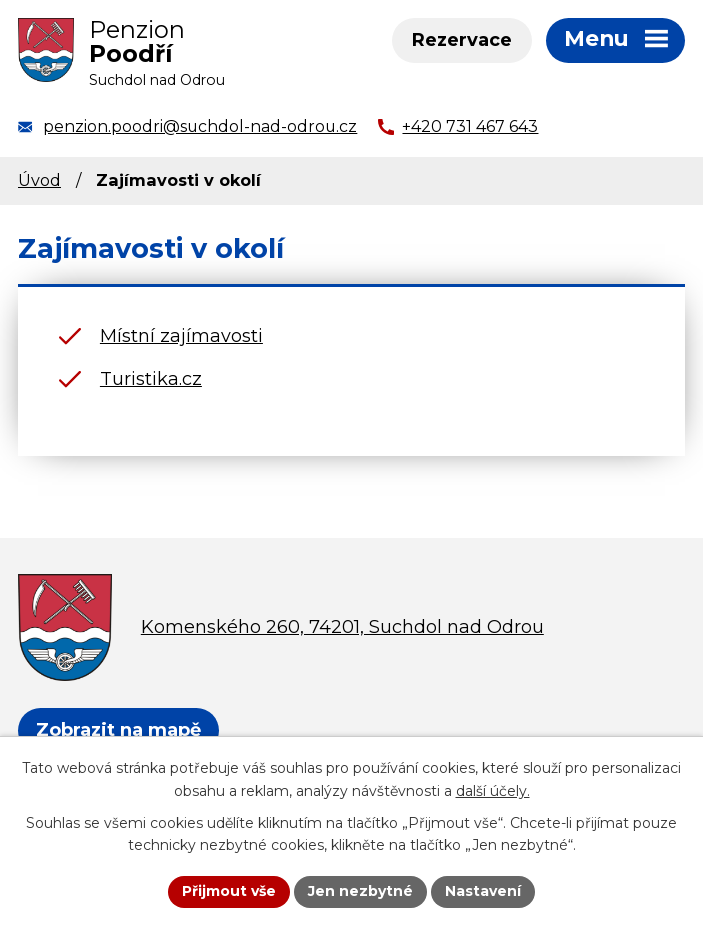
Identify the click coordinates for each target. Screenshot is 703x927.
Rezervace (462, 40)
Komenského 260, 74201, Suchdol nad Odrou (342, 627)
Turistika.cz (151, 379)
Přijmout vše (229, 891)
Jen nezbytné (360, 891)
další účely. (493, 791)
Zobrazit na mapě (118, 730)
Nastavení (483, 891)
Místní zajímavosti (181, 336)
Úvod (39, 180)
